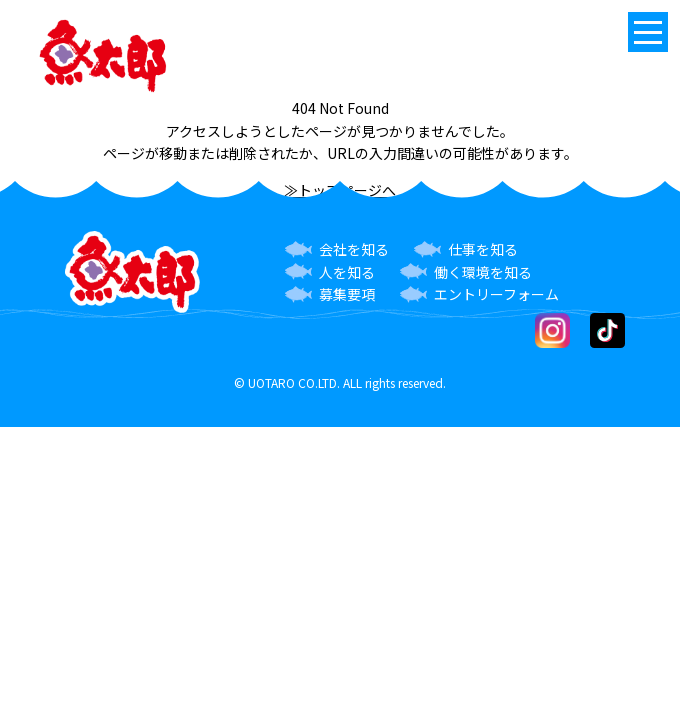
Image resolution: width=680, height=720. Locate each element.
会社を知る (354, 249)
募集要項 (347, 294)
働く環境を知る (483, 272)
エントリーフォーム (496, 294)
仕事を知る (483, 249)
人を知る (347, 272)
